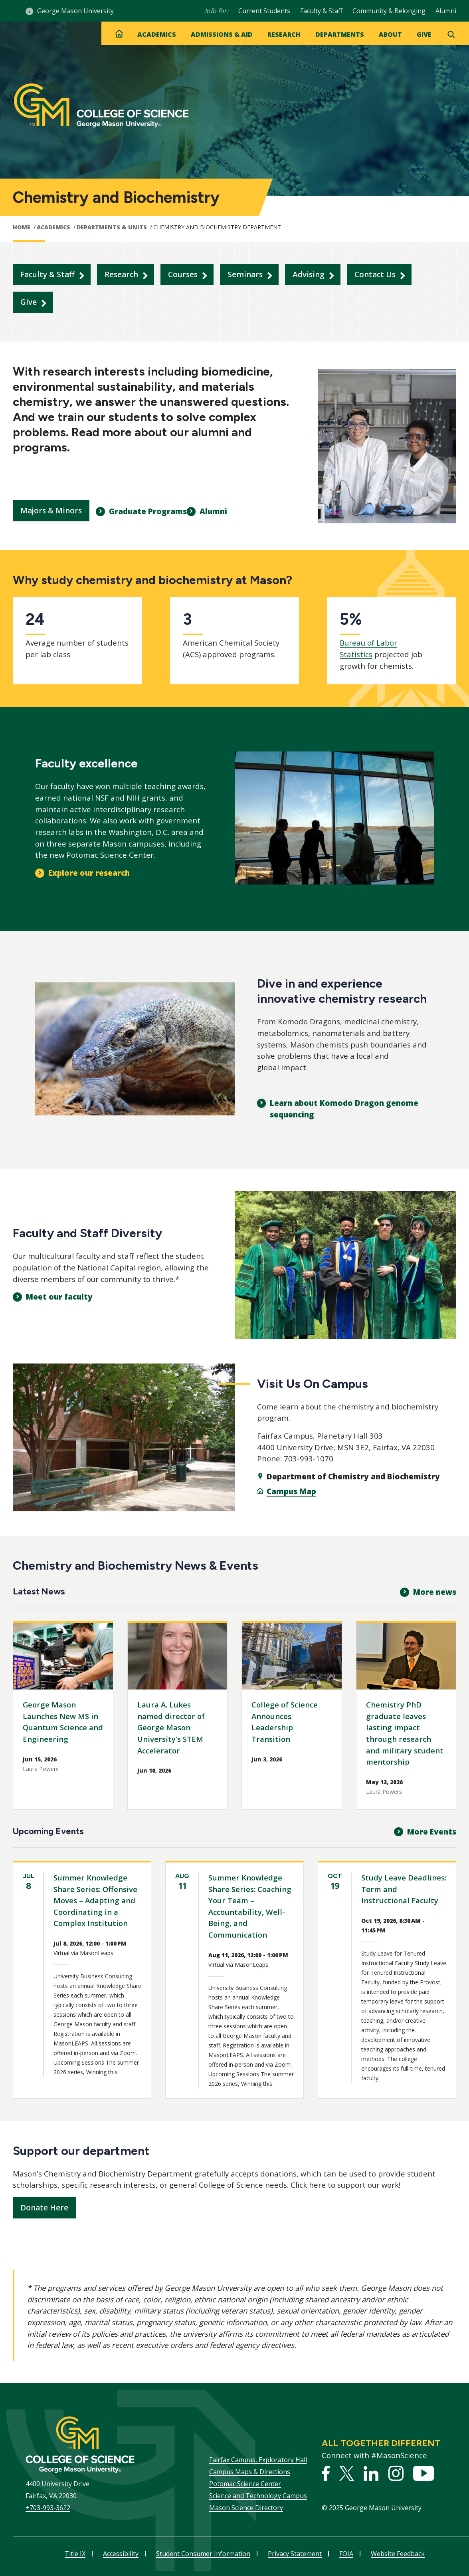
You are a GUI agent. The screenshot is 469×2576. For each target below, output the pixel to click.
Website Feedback (398, 2553)
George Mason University (75, 10)
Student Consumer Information (203, 2553)
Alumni (445, 10)
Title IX (75, 2553)
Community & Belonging (388, 10)
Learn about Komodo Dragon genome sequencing (344, 1109)
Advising (309, 274)
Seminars (245, 274)
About (390, 34)
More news (434, 1592)
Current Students (264, 10)
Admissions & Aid (222, 34)
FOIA (346, 2553)
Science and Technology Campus (258, 2495)
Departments (339, 34)
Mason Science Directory (246, 2507)
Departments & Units (112, 227)
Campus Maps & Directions (249, 2471)
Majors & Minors (51, 510)
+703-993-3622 (48, 2507)
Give (424, 34)
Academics (156, 34)
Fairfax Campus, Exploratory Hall (258, 2459)
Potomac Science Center (245, 2483)
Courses (183, 274)
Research (284, 34)
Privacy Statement (295, 2553)
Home (21, 227)
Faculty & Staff (321, 10)
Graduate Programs (148, 511)
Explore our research (89, 873)
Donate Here (44, 2207)
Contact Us (375, 274)
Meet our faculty (59, 1297)
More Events (431, 1832)
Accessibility (121, 2553)
